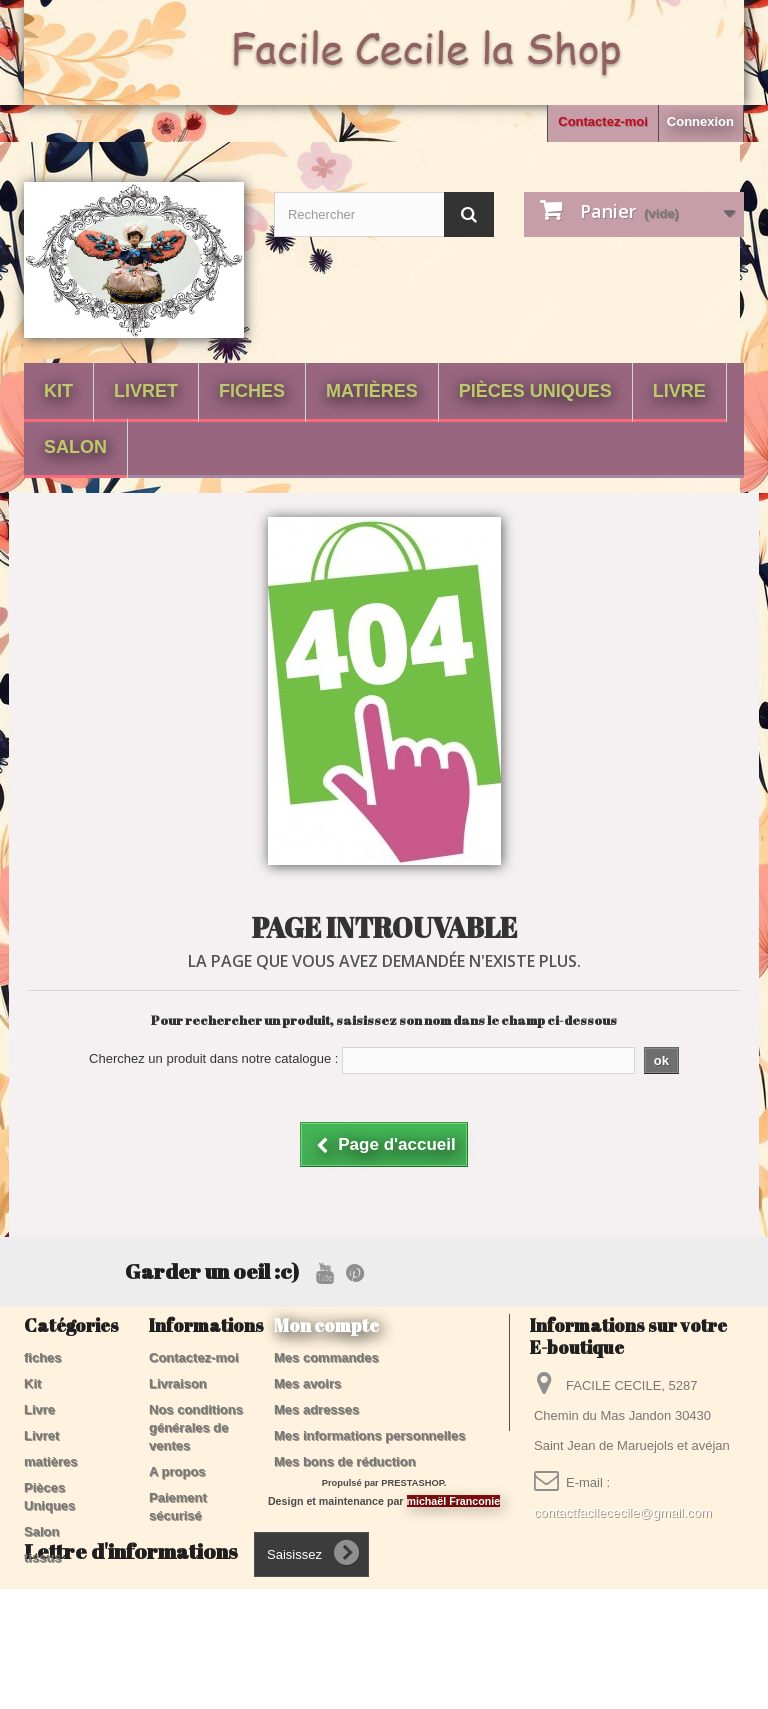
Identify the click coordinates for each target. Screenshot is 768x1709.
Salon (75, 447)
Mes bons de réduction (345, 1461)
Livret (146, 391)
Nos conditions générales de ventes (196, 1427)
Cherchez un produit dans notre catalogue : (213, 1058)
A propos (177, 1471)
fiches (252, 391)
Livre (679, 391)
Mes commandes (326, 1357)
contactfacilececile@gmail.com (623, 1512)
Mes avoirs (307, 1383)
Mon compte (326, 1325)
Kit (58, 391)
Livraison (178, 1383)
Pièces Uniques (535, 391)
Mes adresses (316, 1409)
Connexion (700, 121)
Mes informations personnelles (369, 1435)
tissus (43, 1557)
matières (372, 391)
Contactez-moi (603, 121)
